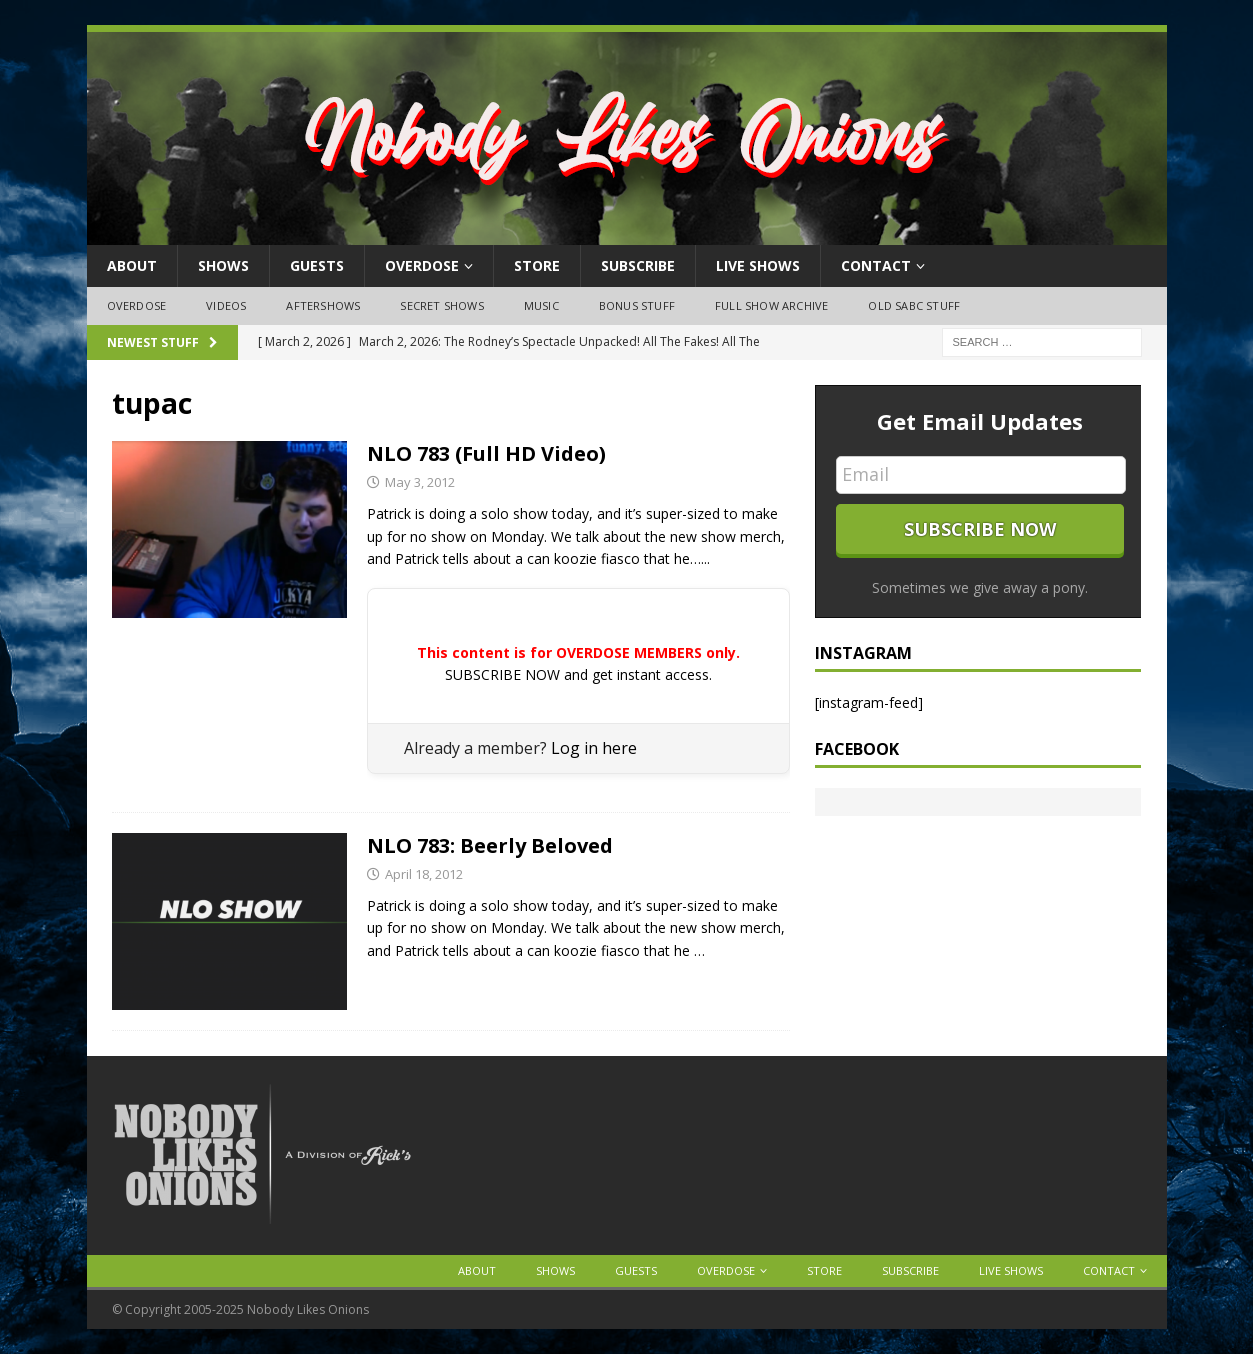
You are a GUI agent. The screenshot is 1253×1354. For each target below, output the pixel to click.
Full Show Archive (771, 305)
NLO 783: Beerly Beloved (490, 845)
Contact (876, 265)
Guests (317, 265)
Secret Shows (441, 305)
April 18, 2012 (424, 874)
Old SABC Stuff (914, 305)
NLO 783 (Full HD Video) (486, 453)
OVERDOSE (422, 265)
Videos (226, 305)
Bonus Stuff (637, 305)
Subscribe (638, 265)
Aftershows (323, 305)
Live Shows (758, 265)
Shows (223, 265)
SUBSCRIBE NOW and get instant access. (578, 674)
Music (541, 305)
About (132, 265)
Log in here (594, 748)
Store (537, 265)
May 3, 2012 (420, 482)
